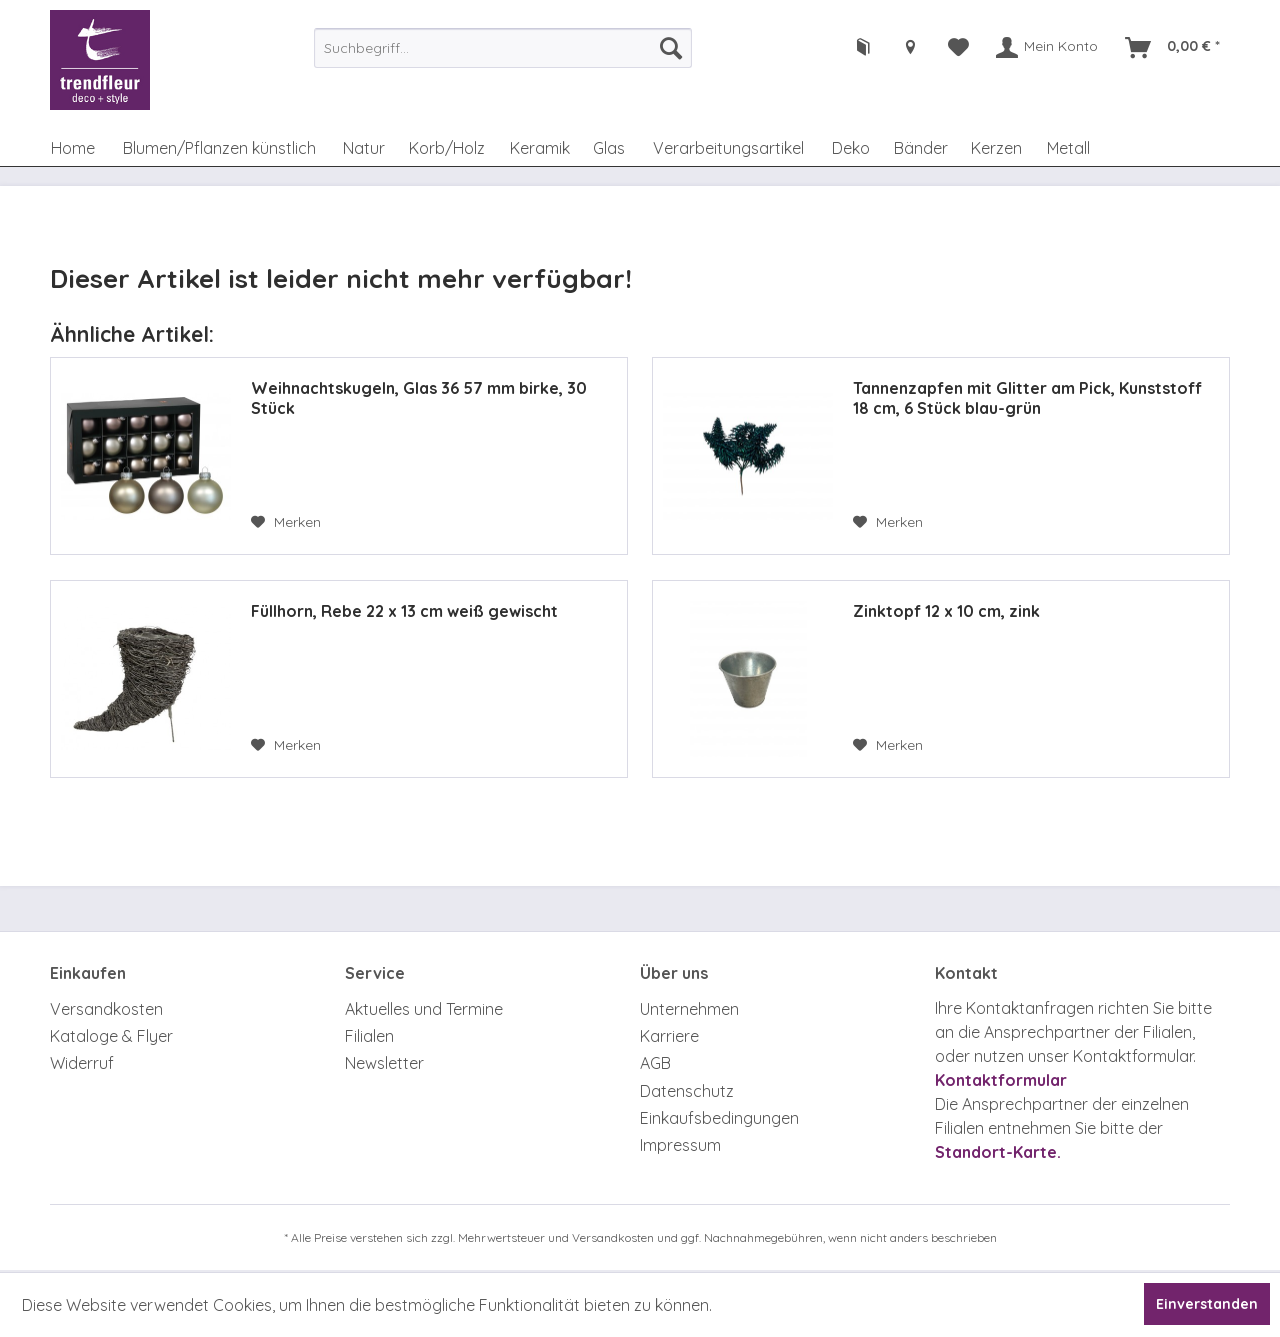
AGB (655, 1063)
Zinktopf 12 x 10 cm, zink (946, 611)
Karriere (669, 1036)
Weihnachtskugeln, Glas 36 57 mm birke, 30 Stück (419, 398)
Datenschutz (687, 1091)
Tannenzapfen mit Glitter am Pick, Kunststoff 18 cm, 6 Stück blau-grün (1027, 398)
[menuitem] (503, 48)
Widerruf (82, 1063)
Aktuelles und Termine (424, 1009)
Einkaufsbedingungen (719, 1118)
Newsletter (384, 1063)
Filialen (369, 1036)
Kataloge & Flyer (111, 1036)
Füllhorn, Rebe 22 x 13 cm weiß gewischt (404, 611)
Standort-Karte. (998, 1152)
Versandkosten (106, 1009)
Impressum (680, 1145)
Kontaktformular (1001, 1080)
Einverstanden (1207, 1304)
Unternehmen (689, 1009)
